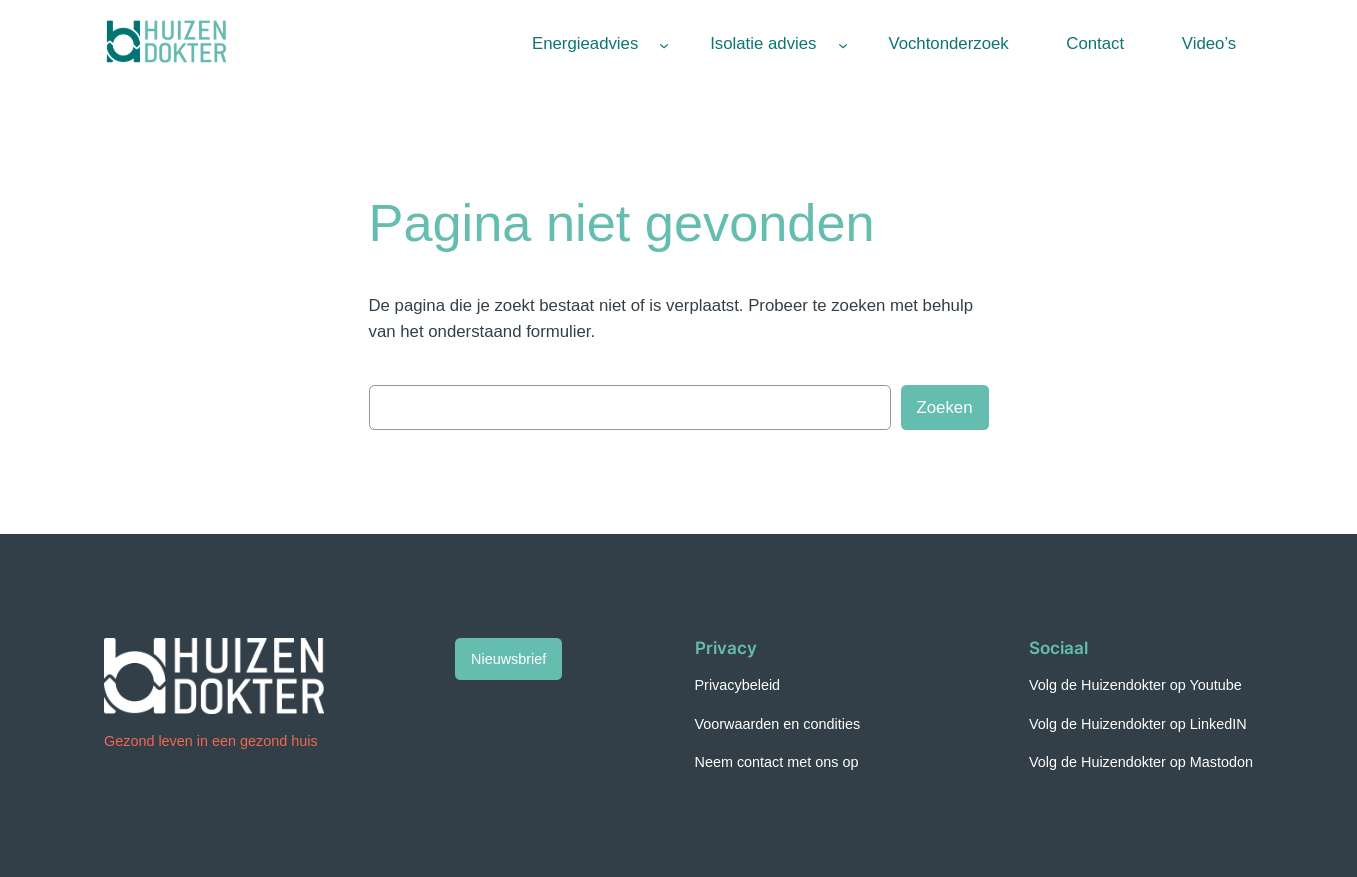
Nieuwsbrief (508, 659)
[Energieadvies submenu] (664, 44)
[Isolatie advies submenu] (843, 44)
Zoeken (945, 407)
